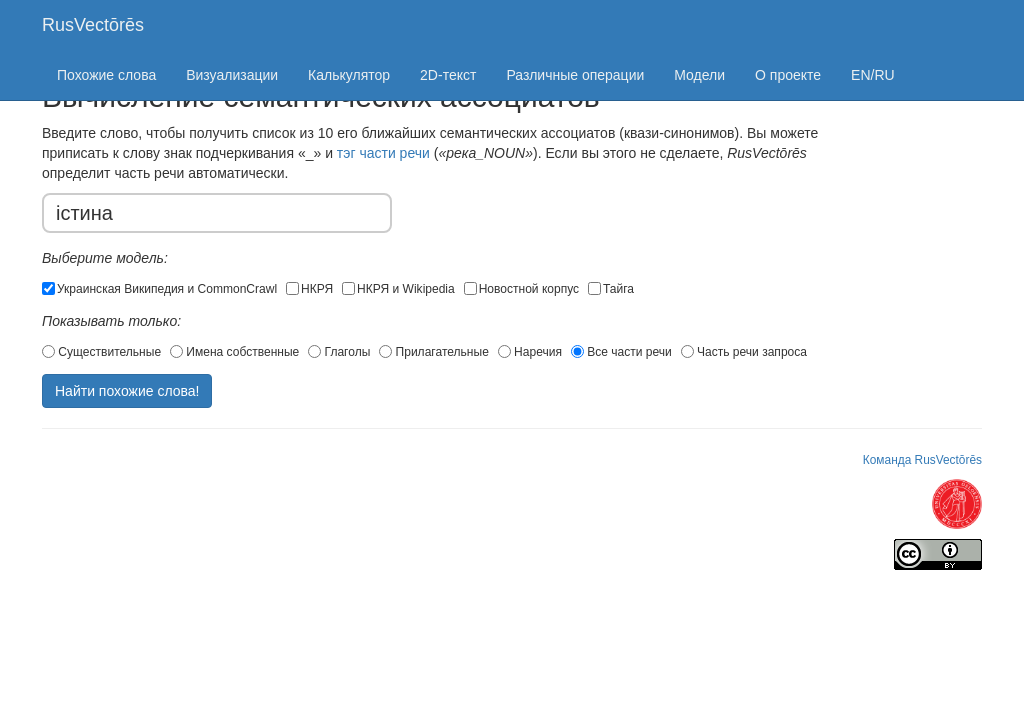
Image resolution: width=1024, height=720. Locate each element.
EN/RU (873, 75)
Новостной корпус (521, 289)
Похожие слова (106, 75)
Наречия (530, 352)
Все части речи (621, 352)
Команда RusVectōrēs (922, 460)
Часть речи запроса (744, 352)
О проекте (788, 75)
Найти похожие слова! (127, 391)
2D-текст (448, 75)
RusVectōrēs (93, 25)
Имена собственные (234, 352)
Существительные (101, 352)
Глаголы (339, 352)
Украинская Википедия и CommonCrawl (159, 289)
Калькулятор (349, 75)
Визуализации (232, 75)
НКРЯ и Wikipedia (398, 289)
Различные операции (575, 75)
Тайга (611, 289)
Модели (699, 75)
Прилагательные (434, 352)
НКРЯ (309, 289)
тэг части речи (383, 153)
